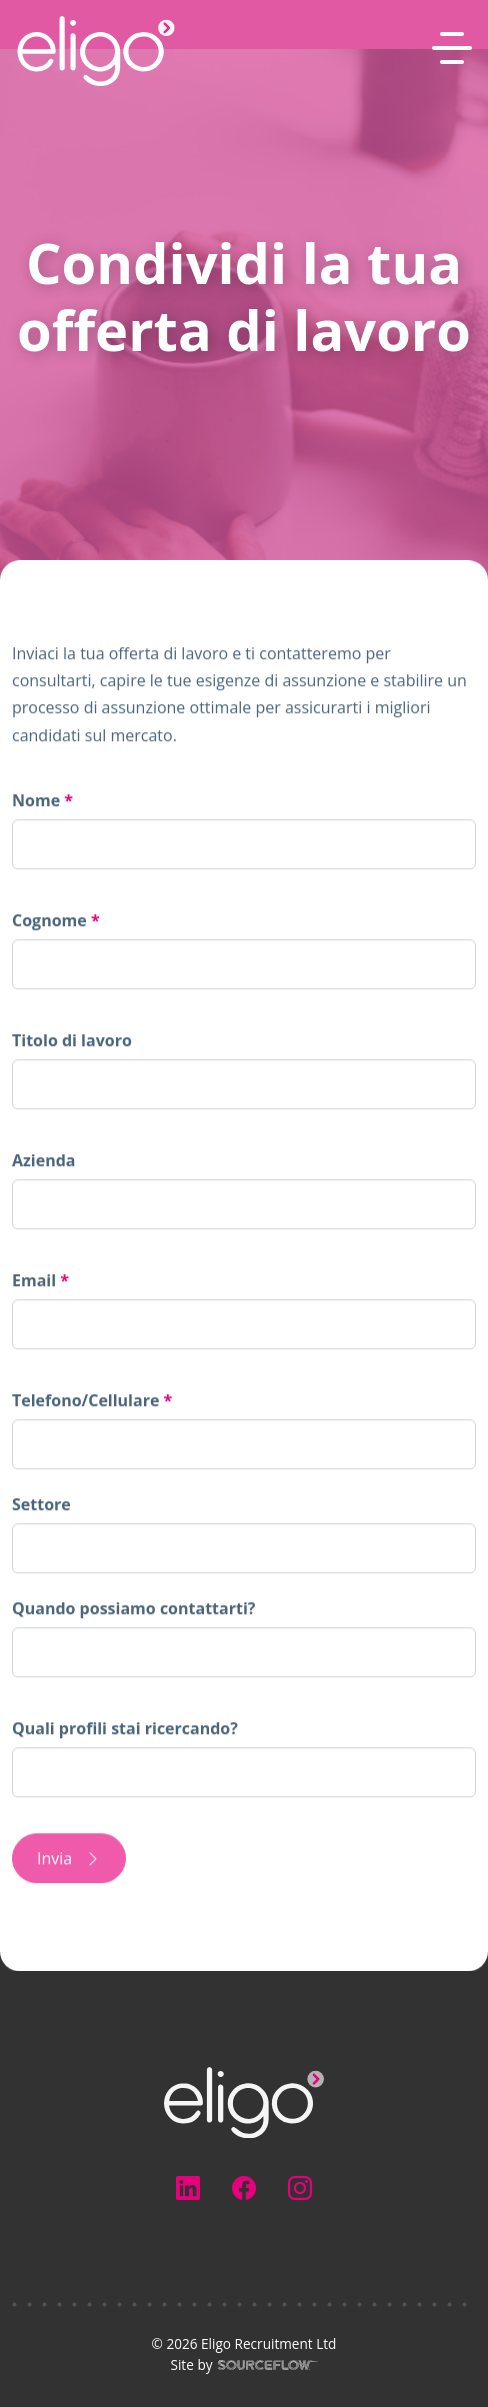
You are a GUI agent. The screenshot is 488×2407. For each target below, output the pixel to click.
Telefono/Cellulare (92, 1403)
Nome (38, 800)
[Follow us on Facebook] (244, 2188)
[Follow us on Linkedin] (188, 2188)
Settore (41, 1504)
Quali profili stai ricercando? (125, 1728)
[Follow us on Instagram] (300, 2188)
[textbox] (244, 844)
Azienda (43, 1160)
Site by (165, 2365)
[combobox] (244, 1548)
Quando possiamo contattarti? (133, 1608)
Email (36, 1280)
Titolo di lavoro (72, 1040)
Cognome (51, 920)
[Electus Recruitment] (244, 2101)
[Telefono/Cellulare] (244, 1444)
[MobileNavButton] (452, 48)
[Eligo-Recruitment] (96, 51)
